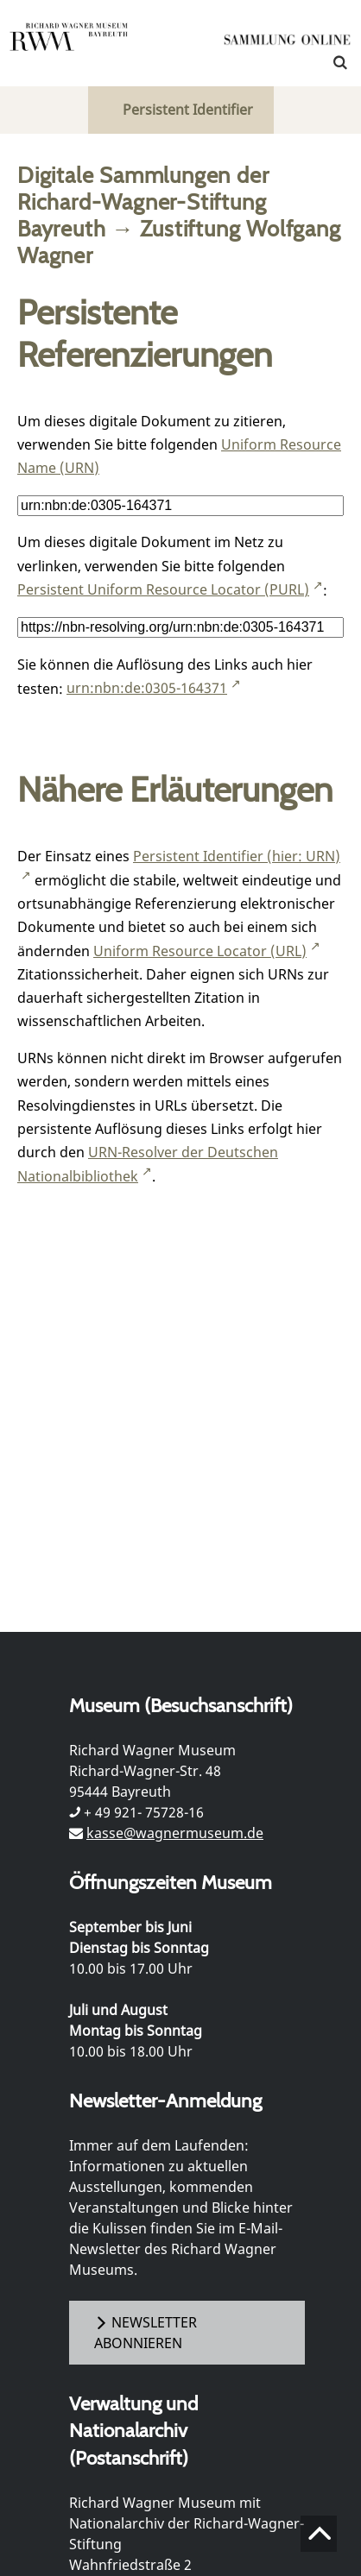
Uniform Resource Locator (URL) (200, 951)
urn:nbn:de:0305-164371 (146, 687)
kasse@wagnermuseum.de (174, 1832)
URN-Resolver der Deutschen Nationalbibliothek (147, 1164)
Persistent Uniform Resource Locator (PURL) (163, 589)
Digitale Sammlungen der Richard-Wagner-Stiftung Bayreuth (143, 201)
